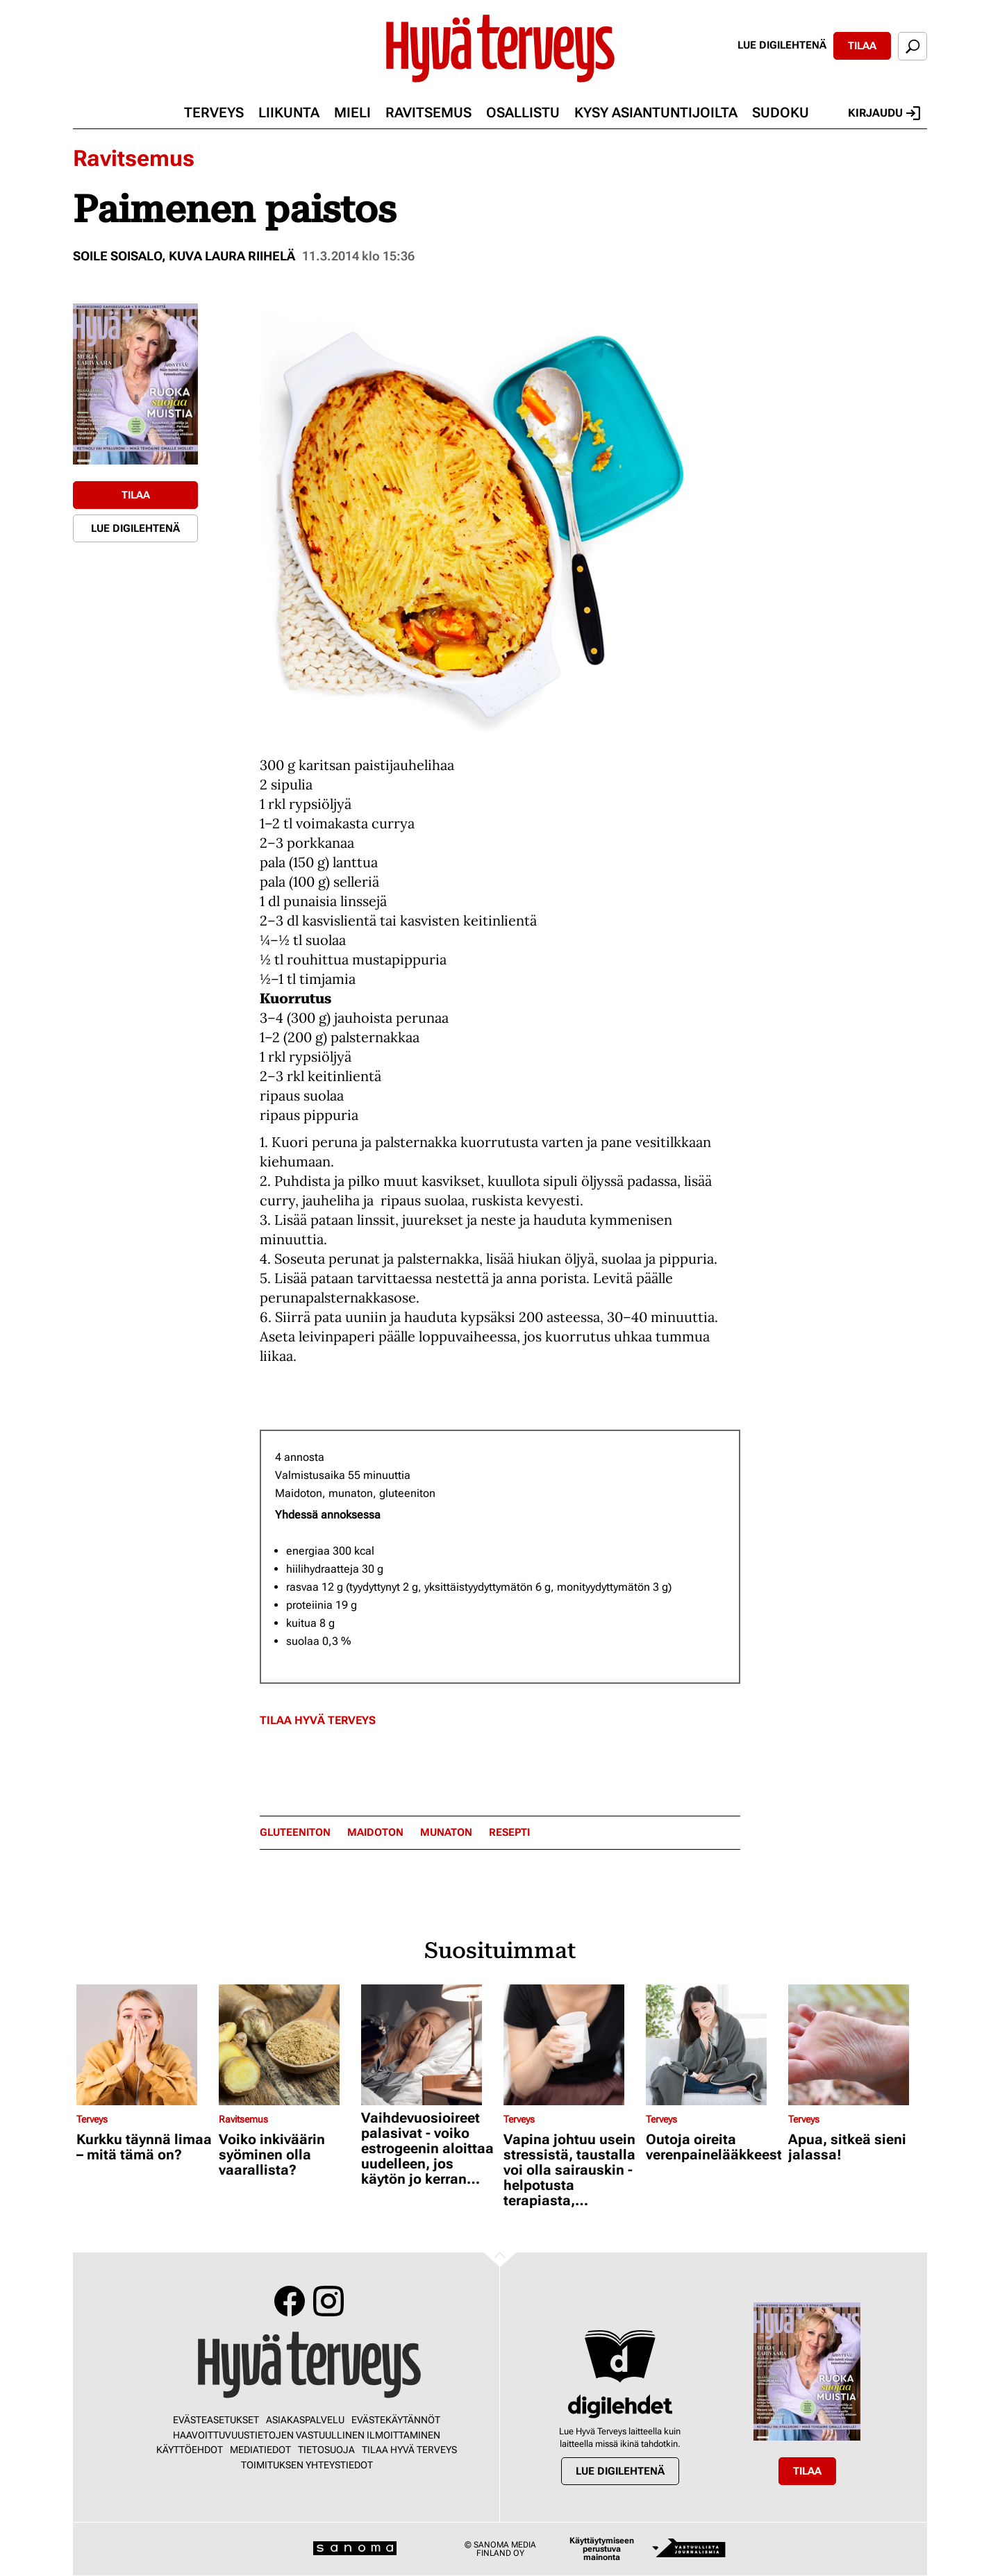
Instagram (328, 2301)
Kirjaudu (884, 113)
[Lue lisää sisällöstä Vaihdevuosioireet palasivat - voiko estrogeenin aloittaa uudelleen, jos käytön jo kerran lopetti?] (429, 2044)
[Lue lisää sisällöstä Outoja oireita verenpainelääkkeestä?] (713, 2044)
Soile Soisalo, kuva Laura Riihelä (184, 256)
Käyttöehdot (189, 2449)
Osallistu (523, 112)
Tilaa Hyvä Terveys (318, 1720)
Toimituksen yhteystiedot (307, 2464)
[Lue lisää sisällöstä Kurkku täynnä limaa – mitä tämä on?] (144, 2044)
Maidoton (375, 1833)
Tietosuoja (326, 2449)
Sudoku (780, 112)
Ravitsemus (428, 112)
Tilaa (862, 46)
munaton (446, 1833)
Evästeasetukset (216, 2419)
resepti (509, 1833)
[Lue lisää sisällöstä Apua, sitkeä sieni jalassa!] (856, 2044)
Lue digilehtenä (782, 45)
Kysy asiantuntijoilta (656, 112)
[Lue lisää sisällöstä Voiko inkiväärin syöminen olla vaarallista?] (286, 2044)
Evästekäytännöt (395, 2419)
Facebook (289, 2301)
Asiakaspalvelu (305, 2419)
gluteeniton (295, 1833)
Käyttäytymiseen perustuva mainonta (601, 2549)
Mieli (352, 112)
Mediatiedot (260, 2449)
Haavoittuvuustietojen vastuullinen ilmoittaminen (306, 2435)
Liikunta (288, 112)
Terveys (214, 112)
